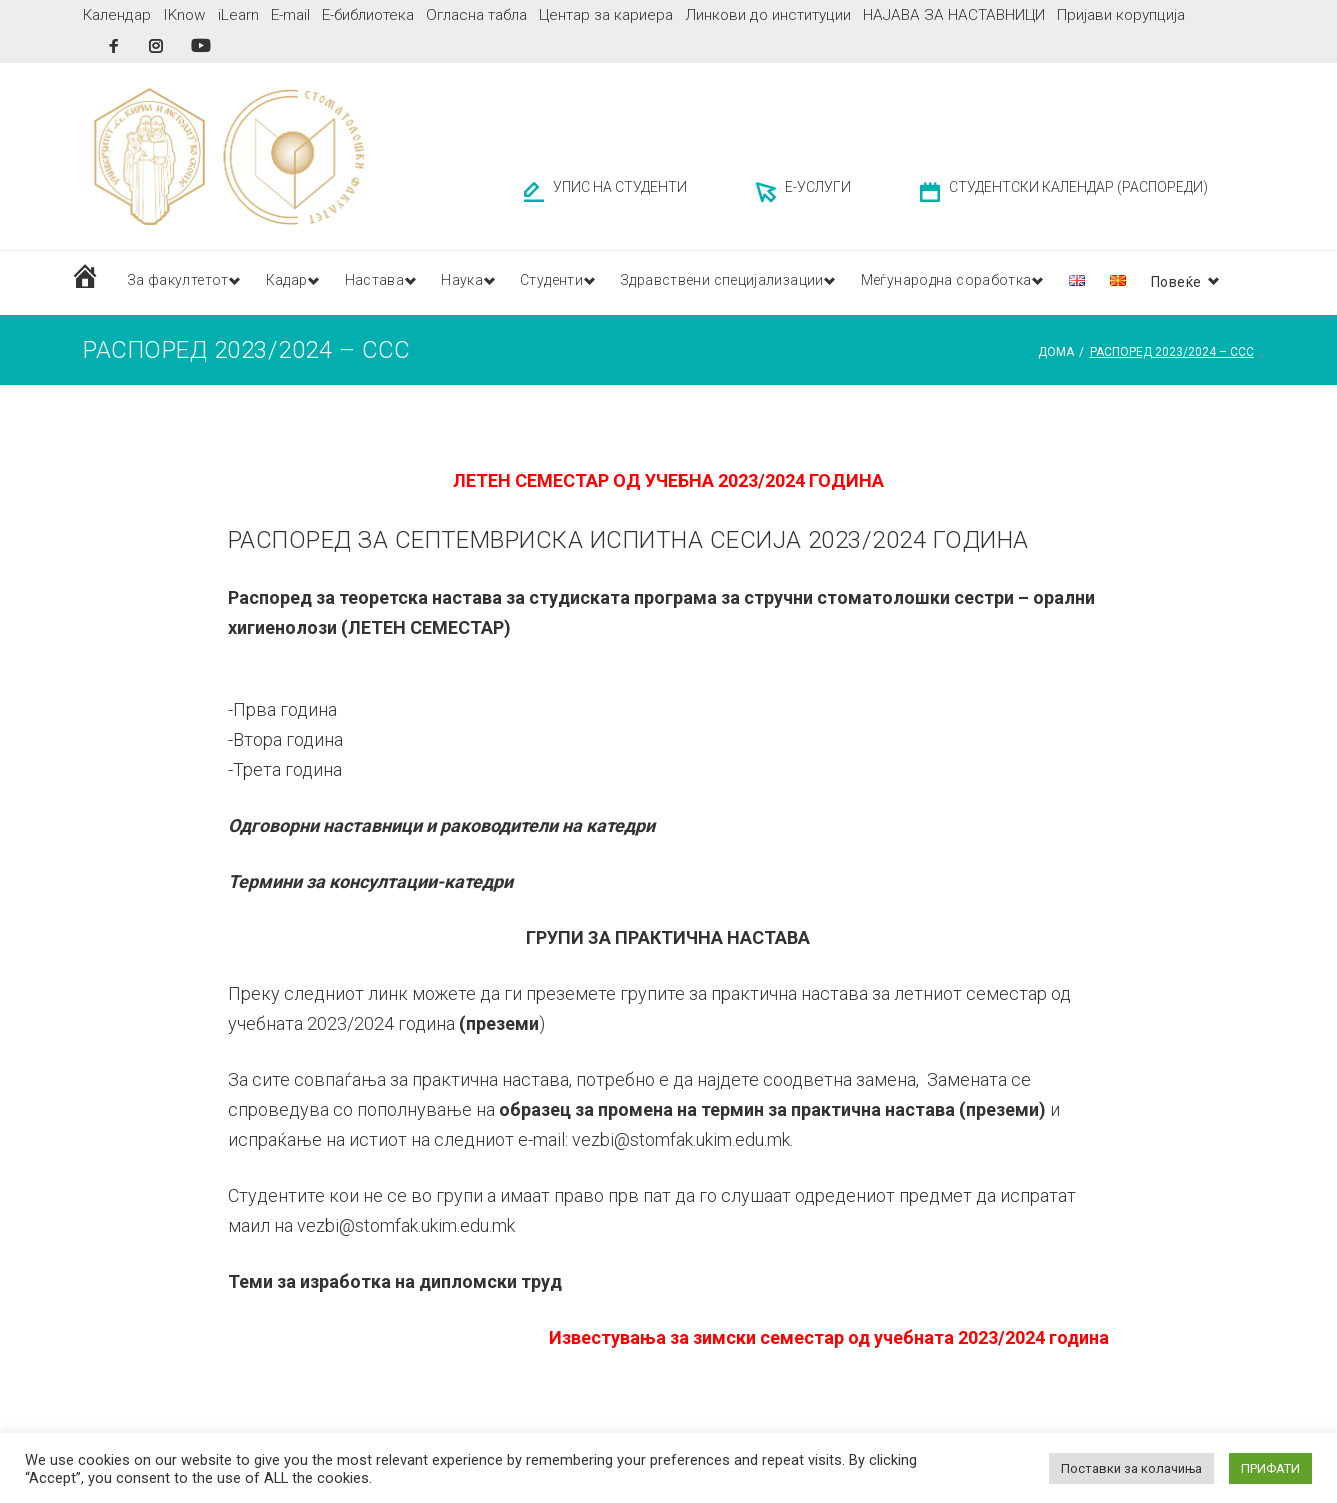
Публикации (1173, 277)
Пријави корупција (1121, 15)
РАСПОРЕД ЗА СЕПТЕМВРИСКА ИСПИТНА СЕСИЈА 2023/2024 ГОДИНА (628, 535)
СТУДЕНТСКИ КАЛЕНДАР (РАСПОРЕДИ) (1078, 184)
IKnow (184, 15)
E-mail (290, 15)
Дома (1056, 347)
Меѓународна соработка (1000, 277)
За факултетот (178, 277)
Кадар (295, 277)
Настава (390, 277)
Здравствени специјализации (764, 277)
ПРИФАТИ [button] (1270, 1468)
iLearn (238, 15)
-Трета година (285, 764)
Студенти (581, 277)
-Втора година (285, 734)
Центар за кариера (606, 15)
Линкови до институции (768, 15)
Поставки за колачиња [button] (1131, 1468)
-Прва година (282, 704)
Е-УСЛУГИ (818, 184)
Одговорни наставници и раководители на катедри (441, 820)
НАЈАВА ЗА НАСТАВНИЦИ (954, 15)
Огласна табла (476, 15)
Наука (484, 277)
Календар (117, 15)
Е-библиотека (368, 15)
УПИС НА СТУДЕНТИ (620, 184)
